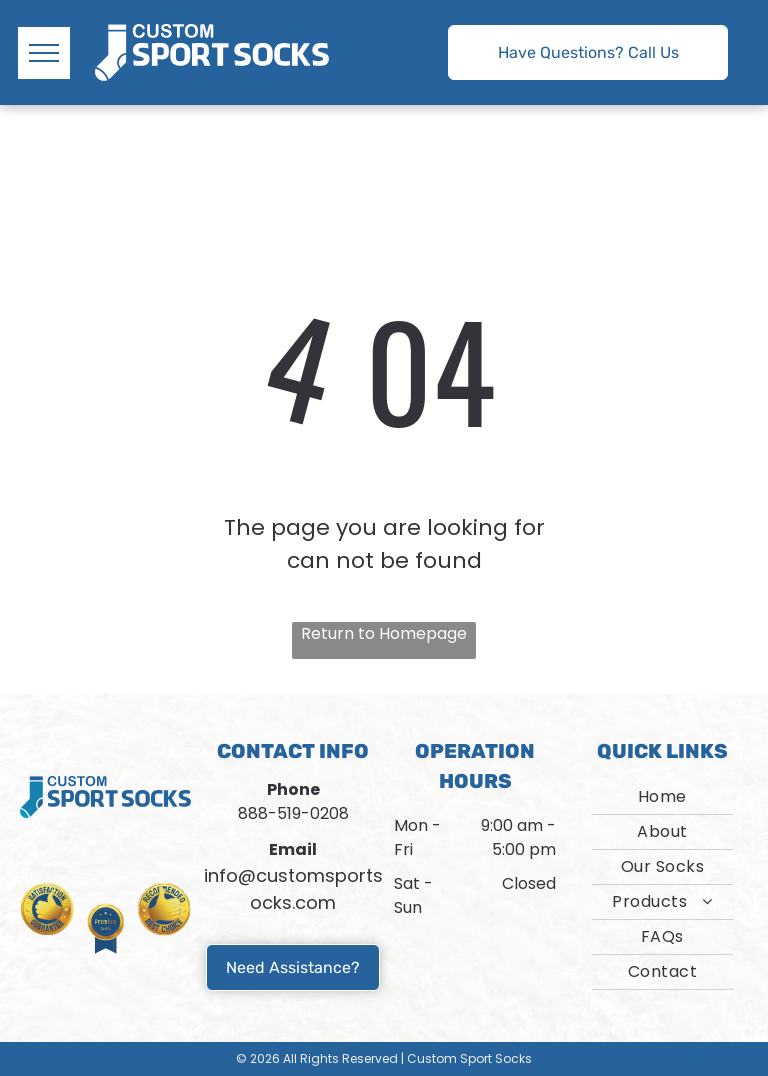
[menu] (44, 53)
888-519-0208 (293, 813)
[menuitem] (662, 797)
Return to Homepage (384, 633)
